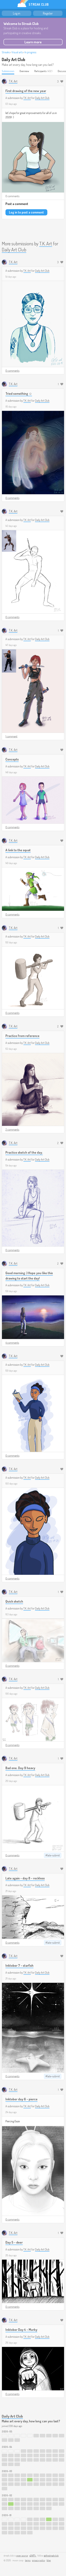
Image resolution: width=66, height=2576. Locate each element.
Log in (16, 13)
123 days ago (11, 103)
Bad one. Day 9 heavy (20, 1768)
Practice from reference (22, 1036)
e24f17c (32, 2555)
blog (49, 2560)
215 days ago (11, 2255)
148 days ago (11, 772)
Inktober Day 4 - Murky (21, 2329)
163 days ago (11, 1614)
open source (22, 2555)
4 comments (12, 1342)
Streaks (6, 52)
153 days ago (11, 1048)
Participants (40, 71)
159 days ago (11, 1370)
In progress (30, 52)
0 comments (12, 196)
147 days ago (11, 644)
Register (48, 13)
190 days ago (11, 1693)
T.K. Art (27, 98)
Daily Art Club (13, 59)
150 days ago (11, 942)
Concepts (12, 759)
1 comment (11, 736)
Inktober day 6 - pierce (21, 2099)
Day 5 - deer (14, 2242)
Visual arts (17, 52)
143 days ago (11, 525)
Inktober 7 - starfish (19, 1965)
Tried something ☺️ (18, 393)
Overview (24, 71)
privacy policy (38, 2560)
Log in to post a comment (26, 212)
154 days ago (11, 1165)
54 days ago (10, 276)
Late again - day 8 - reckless (25, 1878)
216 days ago (11, 2342)
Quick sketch (14, 1601)
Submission (8, 71)
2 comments (12, 1129)
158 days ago (11, 1291)
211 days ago (10, 1891)
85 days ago (11, 406)
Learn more (33, 42)
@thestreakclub (51, 2555)
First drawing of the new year (25, 91)
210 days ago (11, 1780)
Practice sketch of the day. (24, 1152)
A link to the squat (18, 850)
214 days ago (11, 2112)
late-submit (53, 1855)
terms (27, 2560)
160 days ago (11, 1483)
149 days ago (11, 863)
